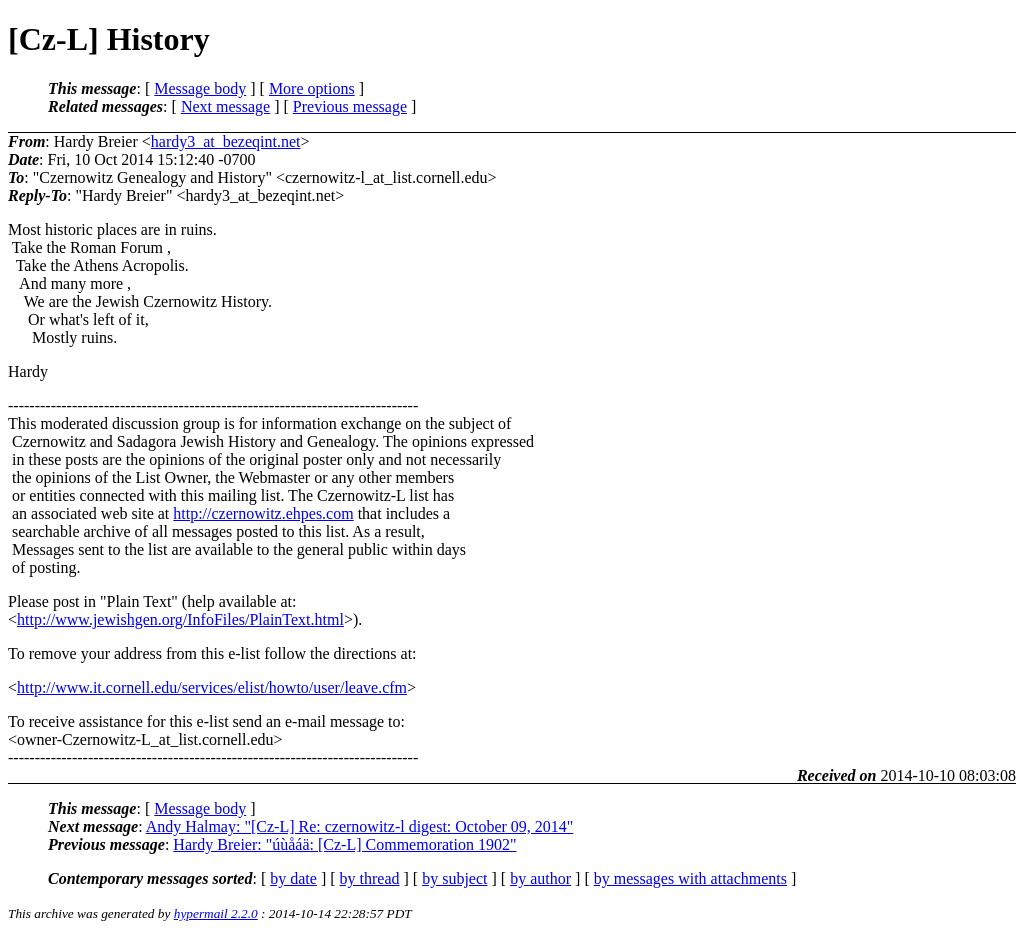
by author (540, 878)
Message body (200, 88)
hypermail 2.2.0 (216, 913)
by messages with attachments (690, 878)
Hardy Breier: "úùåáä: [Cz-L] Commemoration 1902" (344, 844)
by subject (454, 878)
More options (312, 88)
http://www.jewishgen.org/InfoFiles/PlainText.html (180, 619)
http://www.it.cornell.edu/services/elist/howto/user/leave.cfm (212, 687)
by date (293, 878)
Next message (225, 106)
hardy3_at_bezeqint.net (226, 141)
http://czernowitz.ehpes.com (263, 513)
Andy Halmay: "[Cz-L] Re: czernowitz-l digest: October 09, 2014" (360, 826)
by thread (370, 878)
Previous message (350, 106)
